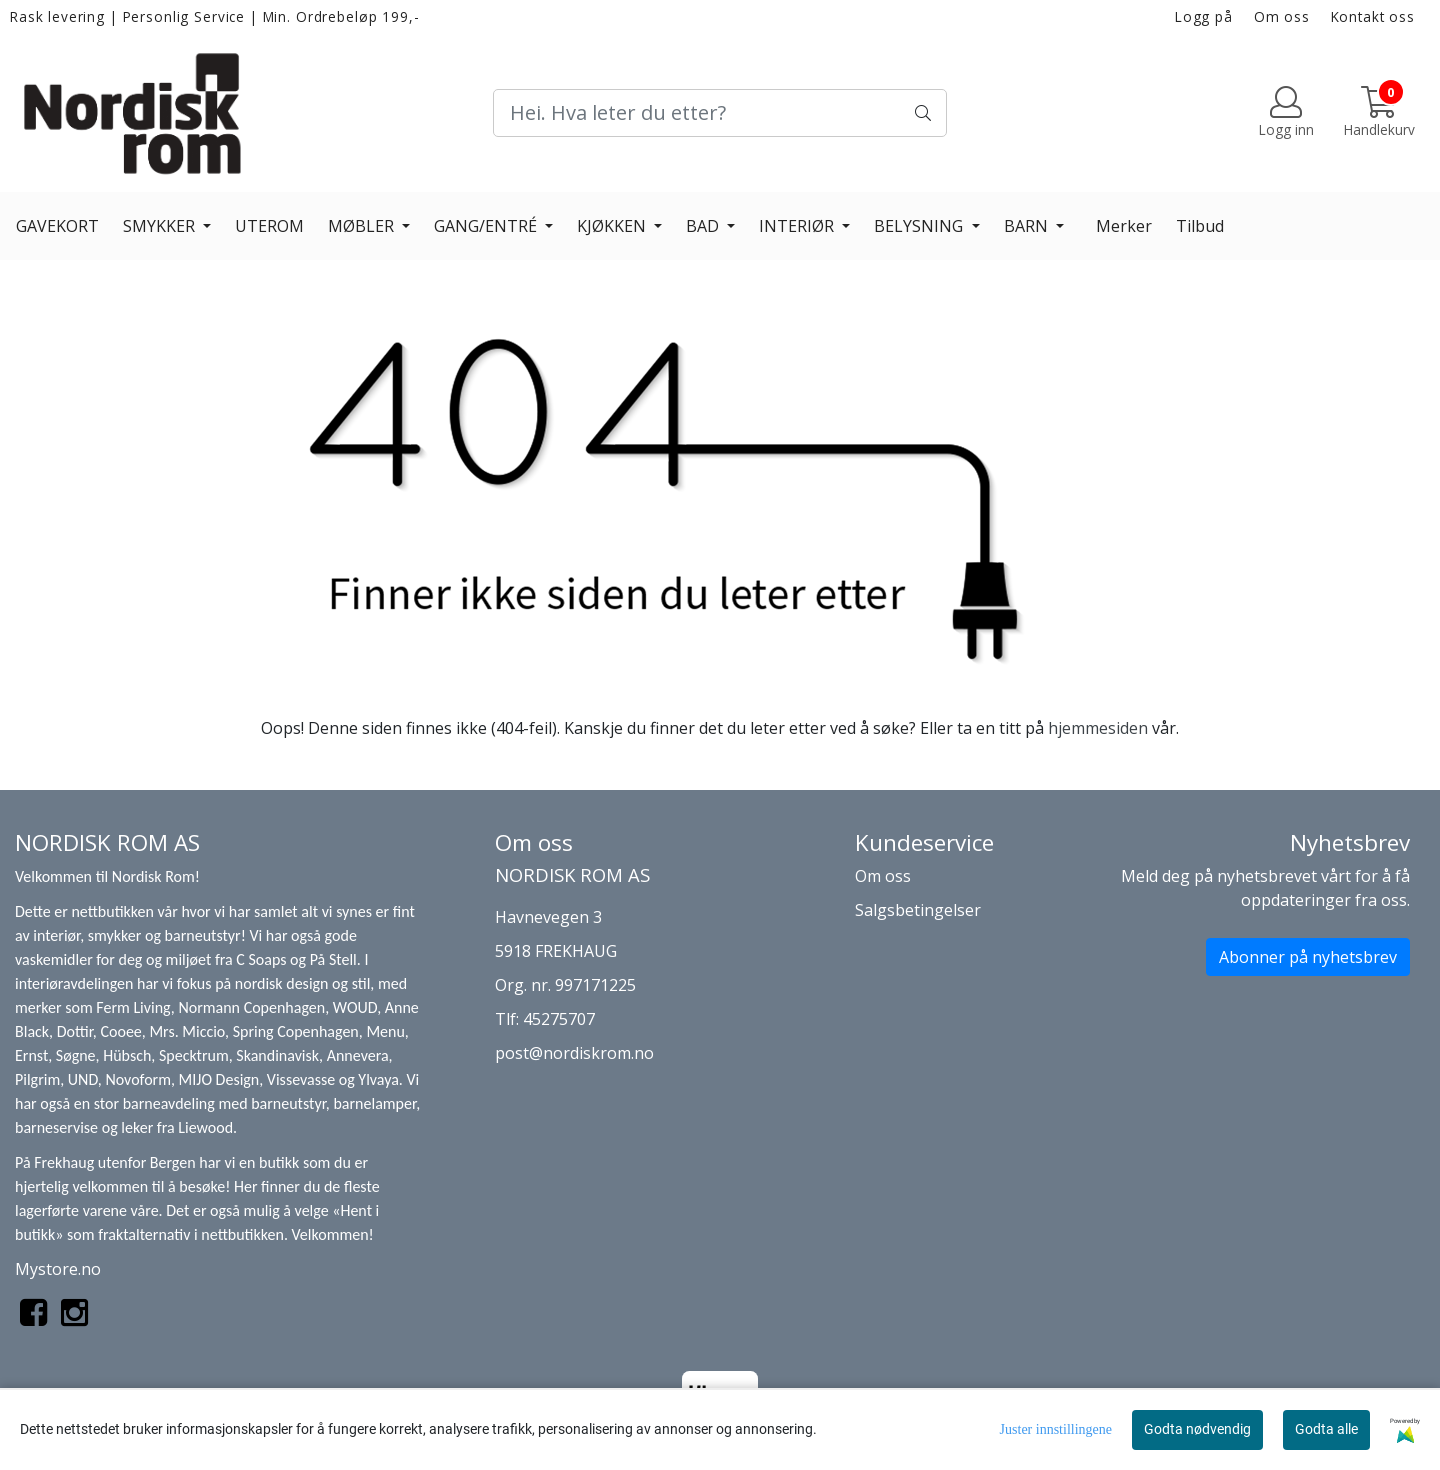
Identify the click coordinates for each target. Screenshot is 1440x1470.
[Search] (719, 113)
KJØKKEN (613, 226)
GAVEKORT (57, 226)
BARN (1028, 226)
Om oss (1282, 16)
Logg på (1204, 16)
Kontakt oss (1373, 16)
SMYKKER (161, 226)
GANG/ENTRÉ (487, 226)
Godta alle (1326, 1429)
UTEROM (269, 226)
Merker (1124, 226)
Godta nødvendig (1197, 1429)
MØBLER (363, 226)
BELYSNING (920, 226)
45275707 (559, 1019)
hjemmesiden (1098, 728)
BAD (704, 226)
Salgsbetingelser (918, 910)
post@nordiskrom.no (574, 1053)
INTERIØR (798, 226)
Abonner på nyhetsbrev (1308, 957)
